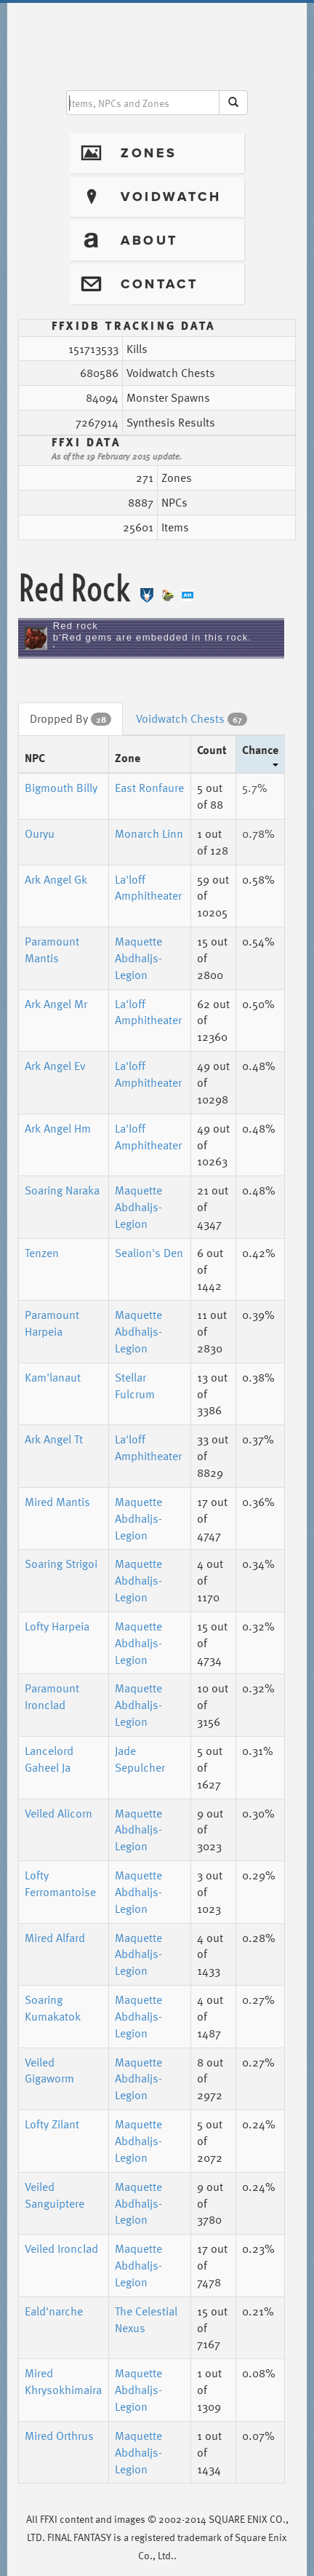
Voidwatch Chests (191, 718)
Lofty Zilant (52, 2124)
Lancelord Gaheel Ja (49, 1759)
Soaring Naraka (62, 1190)
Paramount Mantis (52, 949)
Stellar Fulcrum (135, 1385)
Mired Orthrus (59, 2435)
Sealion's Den (149, 1252)
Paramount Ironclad (52, 1696)
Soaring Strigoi (61, 1563)
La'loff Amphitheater (148, 888)
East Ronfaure (149, 787)
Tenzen (42, 1252)
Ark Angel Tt (54, 1439)
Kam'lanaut (53, 1377)
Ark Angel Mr (56, 1003)
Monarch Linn (149, 833)
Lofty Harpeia (57, 1626)
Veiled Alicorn (58, 1813)
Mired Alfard (55, 1937)
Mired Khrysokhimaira (63, 2381)
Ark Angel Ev (55, 1065)
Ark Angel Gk (56, 879)
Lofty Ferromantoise (60, 1883)
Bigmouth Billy (61, 787)
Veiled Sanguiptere (54, 2195)
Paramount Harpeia (52, 1323)
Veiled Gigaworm (49, 2070)
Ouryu (40, 833)
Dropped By (70, 718)
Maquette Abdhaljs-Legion (138, 957)
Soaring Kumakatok (53, 2008)
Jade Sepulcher (140, 1759)
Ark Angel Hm (58, 1128)
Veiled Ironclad (61, 2248)
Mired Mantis (57, 1501)
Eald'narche (54, 2311)
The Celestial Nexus (146, 2319)
